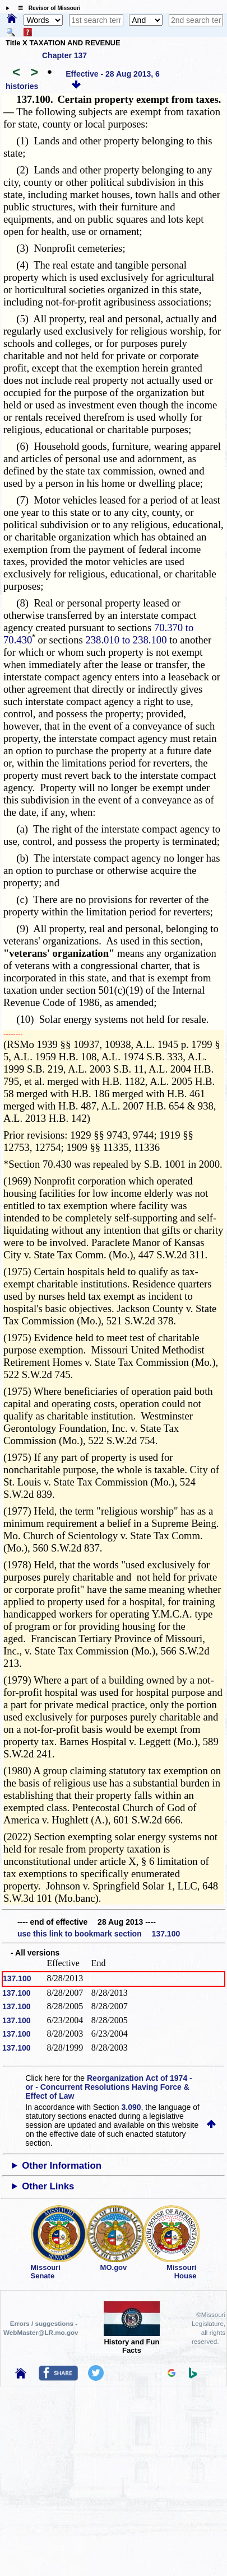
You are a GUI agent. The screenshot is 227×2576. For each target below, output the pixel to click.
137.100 (17, 1978)
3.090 (131, 2107)
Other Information (61, 2165)
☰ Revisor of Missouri (46, 8)
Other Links (48, 2186)
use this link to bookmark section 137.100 (98, 1933)
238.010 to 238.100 (125, 640)
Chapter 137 (64, 55)
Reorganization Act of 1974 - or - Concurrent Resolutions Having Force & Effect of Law (108, 2087)
